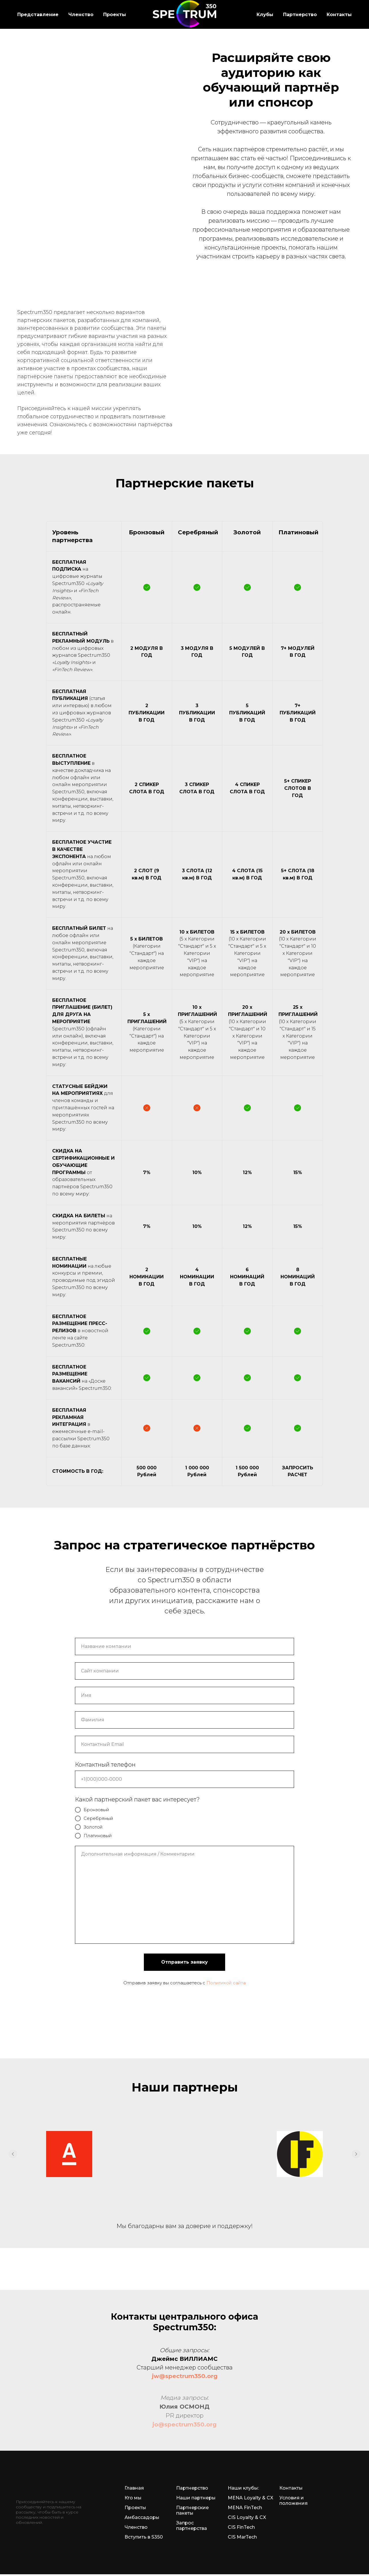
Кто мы (133, 2498)
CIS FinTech (241, 2527)
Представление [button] (38, 14)
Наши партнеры (196, 2498)
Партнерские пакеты (192, 2510)
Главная (134, 2488)
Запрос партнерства (191, 2525)
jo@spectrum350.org (184, 2424)
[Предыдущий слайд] (13, 2154)
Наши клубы (243, 2488)
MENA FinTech (245, 2507)
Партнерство (300, 14)
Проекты (135, 2507)
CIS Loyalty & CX (247, 2517)
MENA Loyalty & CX (250, 2498)
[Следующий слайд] (356, 2154)
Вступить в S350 (144, 2537)
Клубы (265, 14)
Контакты (339, 14)
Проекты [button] (114, 14)
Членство (136, 2527)
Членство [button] (80, 14)
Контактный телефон (105, 1764)
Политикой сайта (226, 1983)
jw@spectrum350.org (184, 2376)
